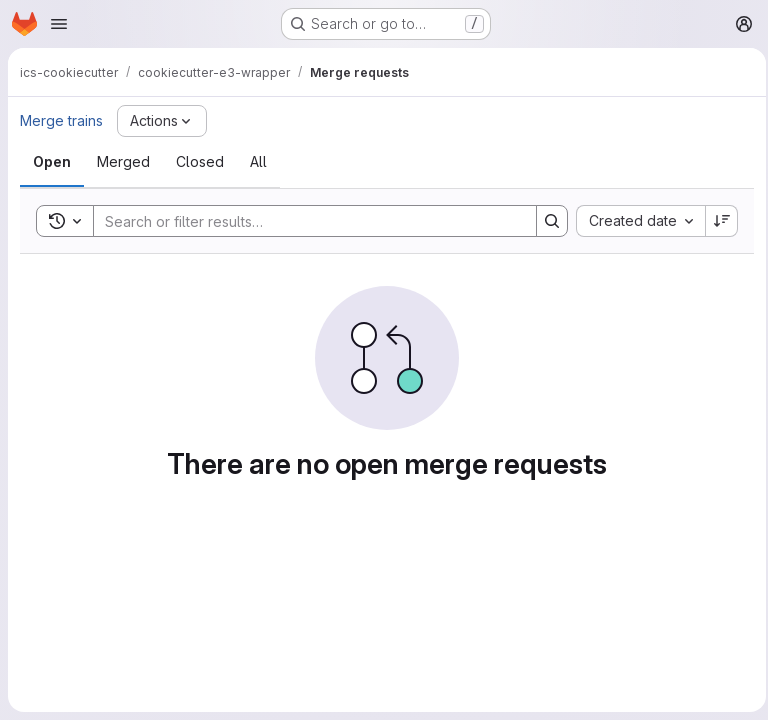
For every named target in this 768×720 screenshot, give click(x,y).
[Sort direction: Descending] (716, 221)
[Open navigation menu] (59, 24)
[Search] (302, 221)
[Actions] (162, 121)
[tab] (52, 162)
